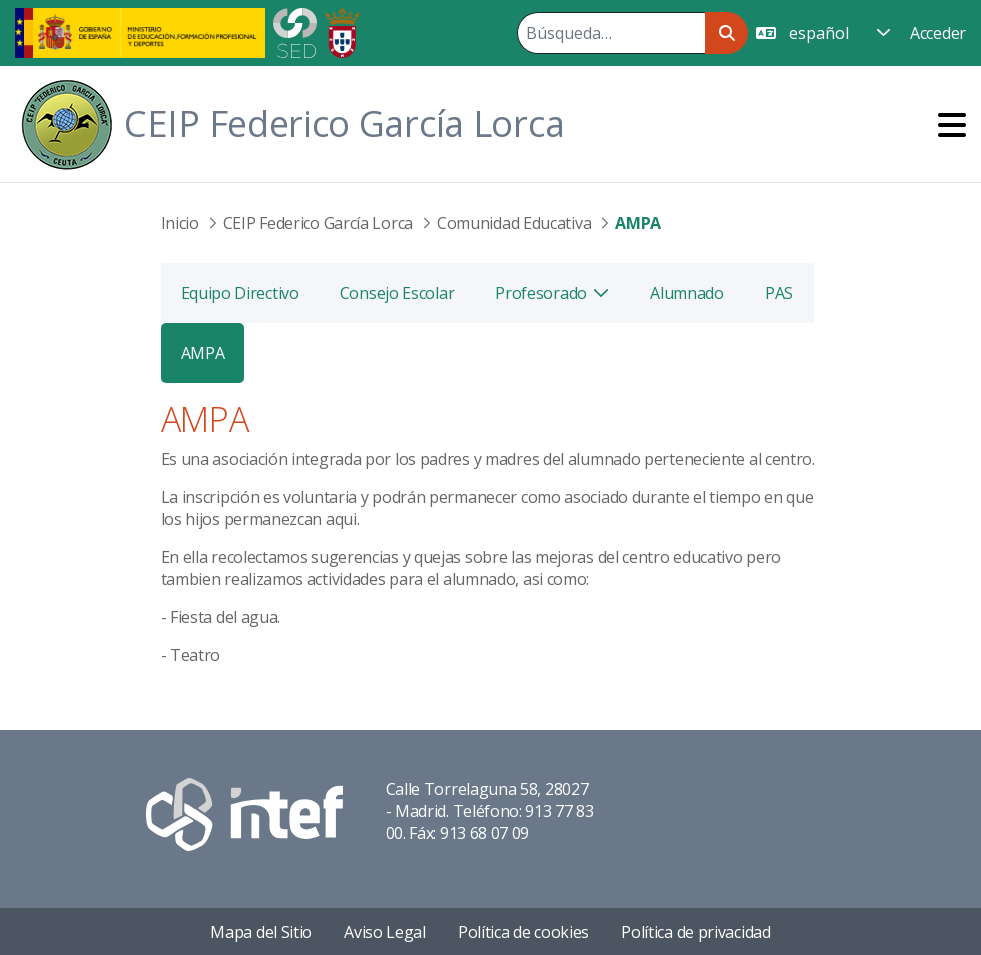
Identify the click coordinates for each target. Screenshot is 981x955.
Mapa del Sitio (261, 932)
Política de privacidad (695, 932)
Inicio (180, 223)
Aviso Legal (385, 932)
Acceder (938, 33)
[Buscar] (611, 33)
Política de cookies (523, 932)
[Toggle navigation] (952, 124)
